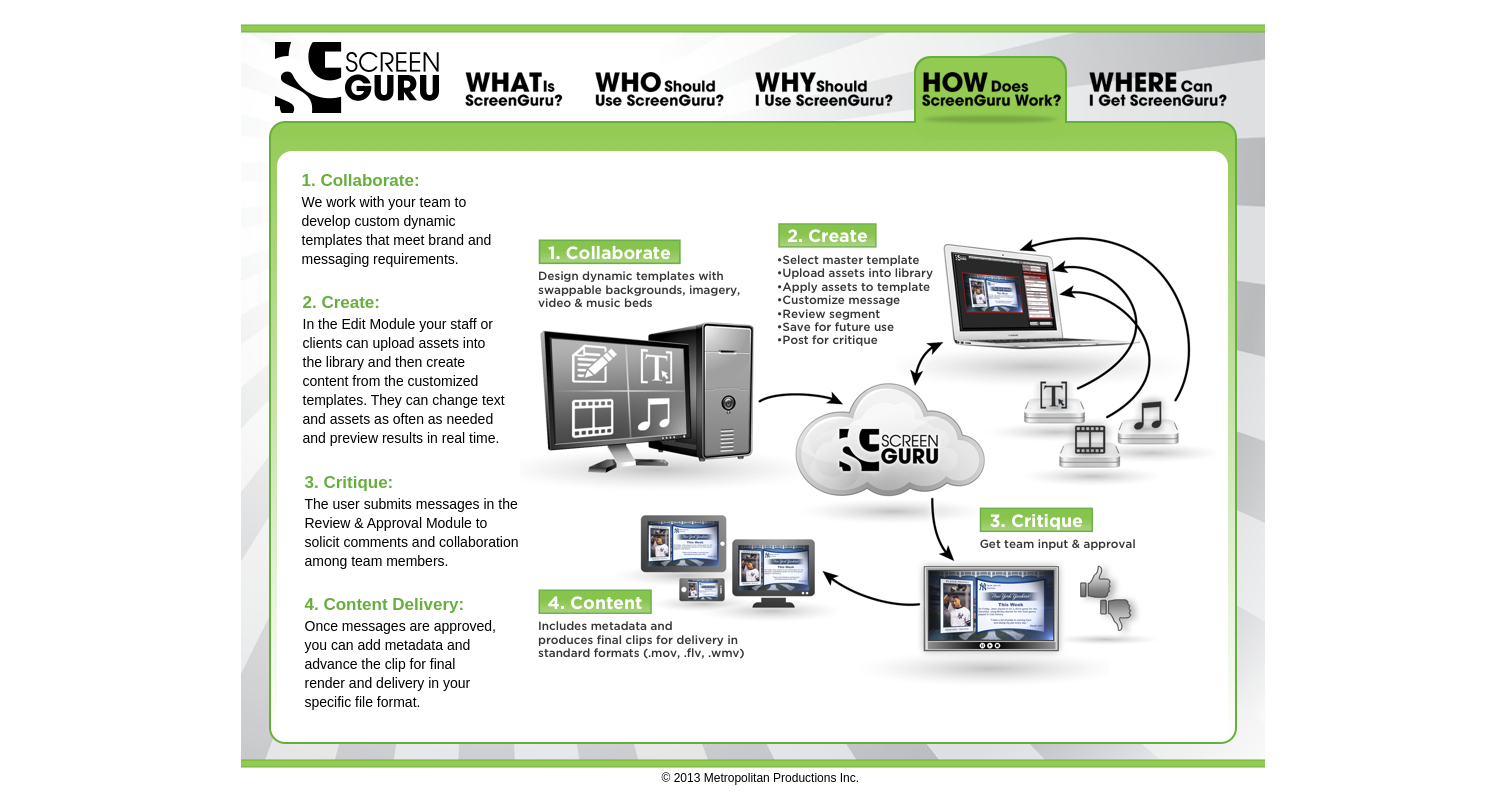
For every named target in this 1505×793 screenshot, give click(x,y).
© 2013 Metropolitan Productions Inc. (761, 778)
